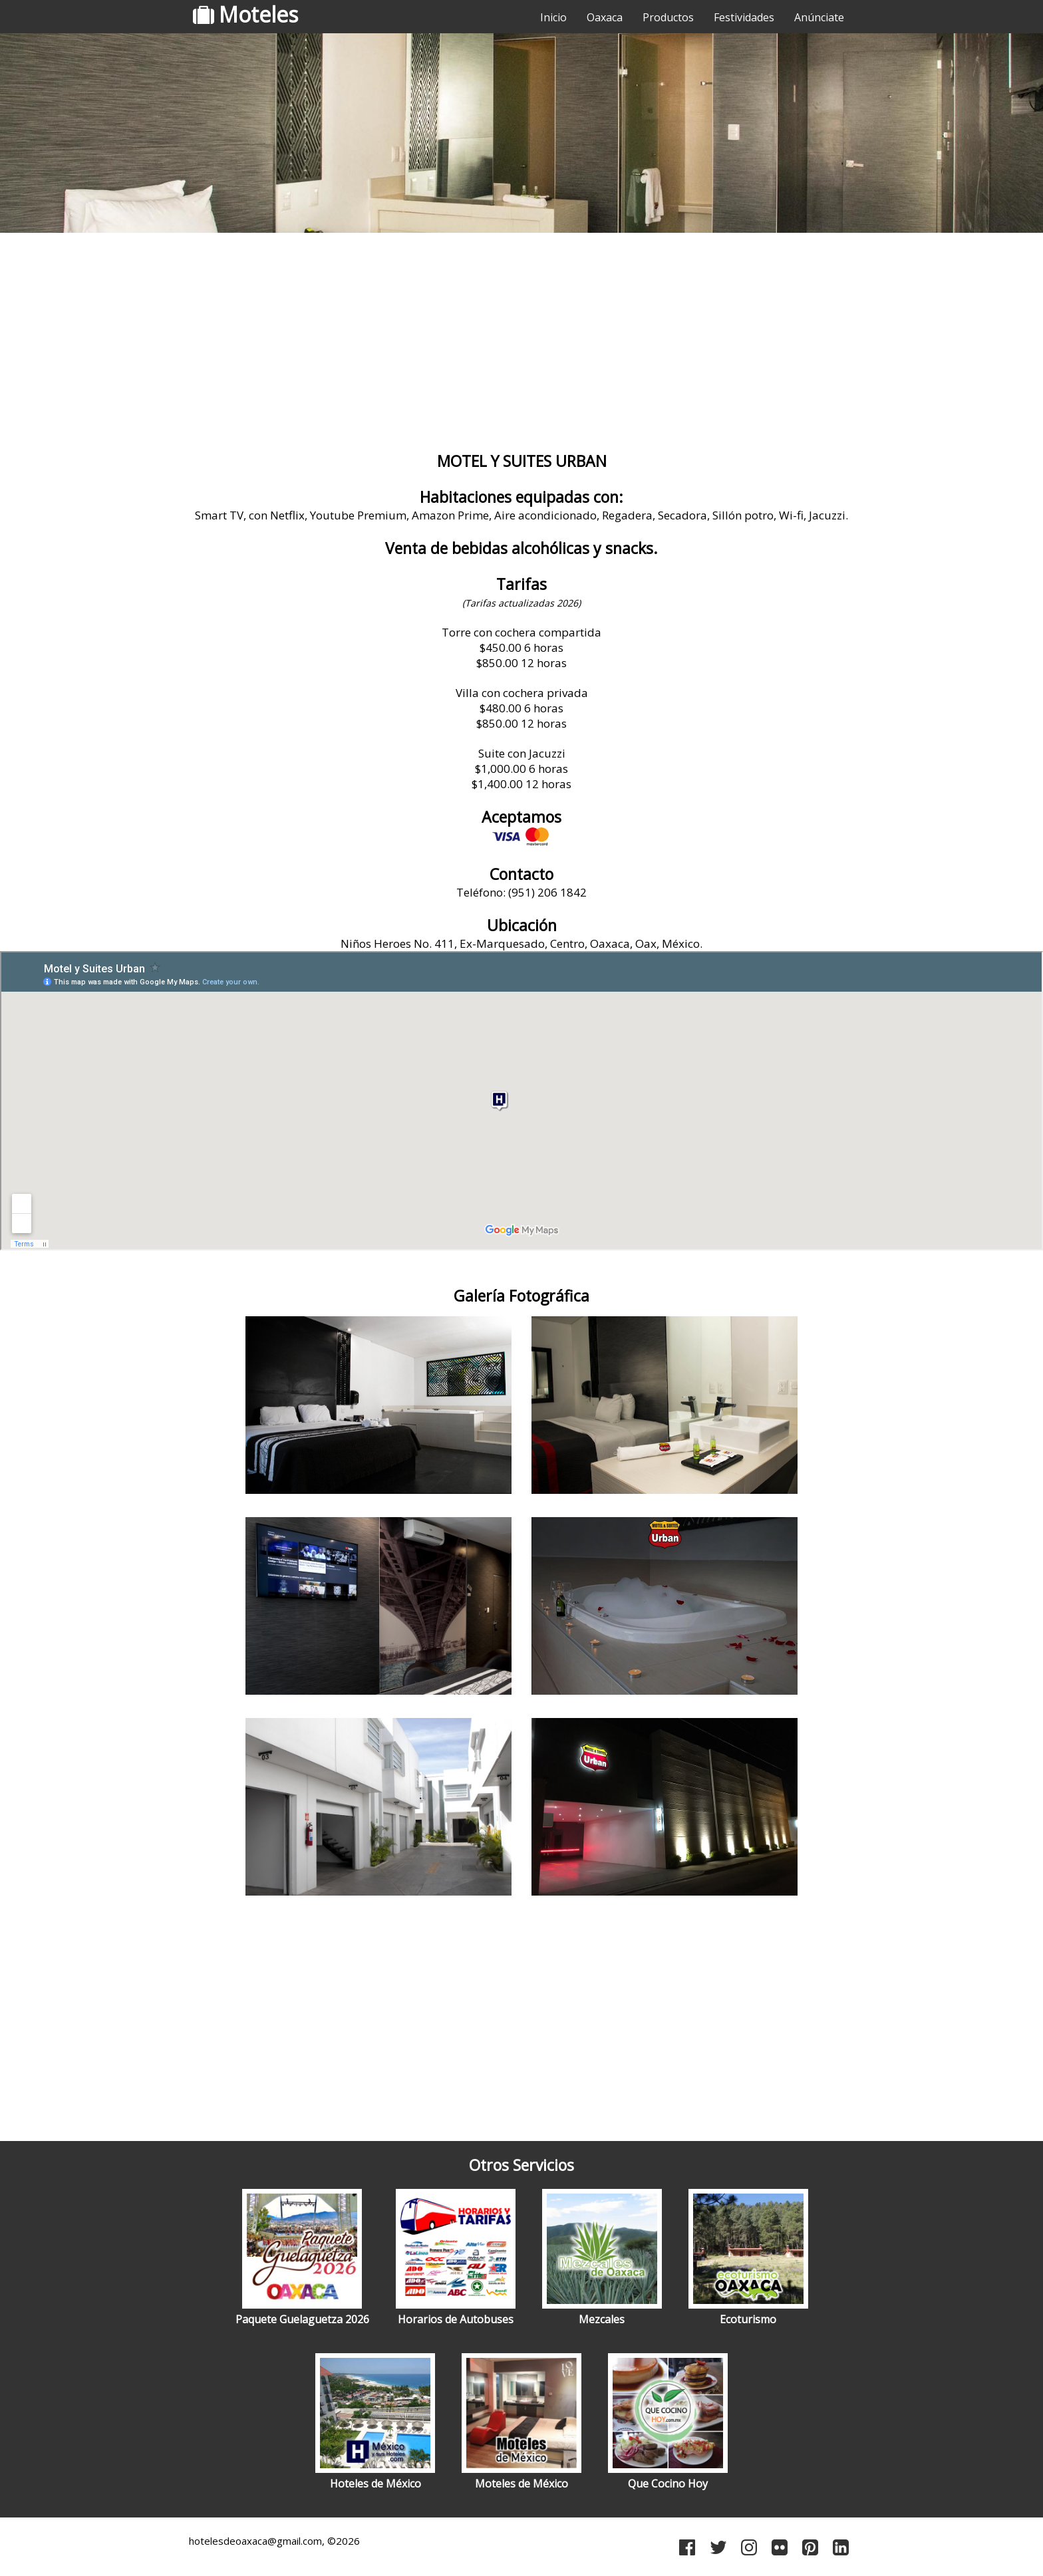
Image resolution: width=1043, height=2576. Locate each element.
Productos (668, 17)
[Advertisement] (521, 342)
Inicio (553, 17)
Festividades (744, 17)
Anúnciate (819, 17)
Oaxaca (605, 17)
